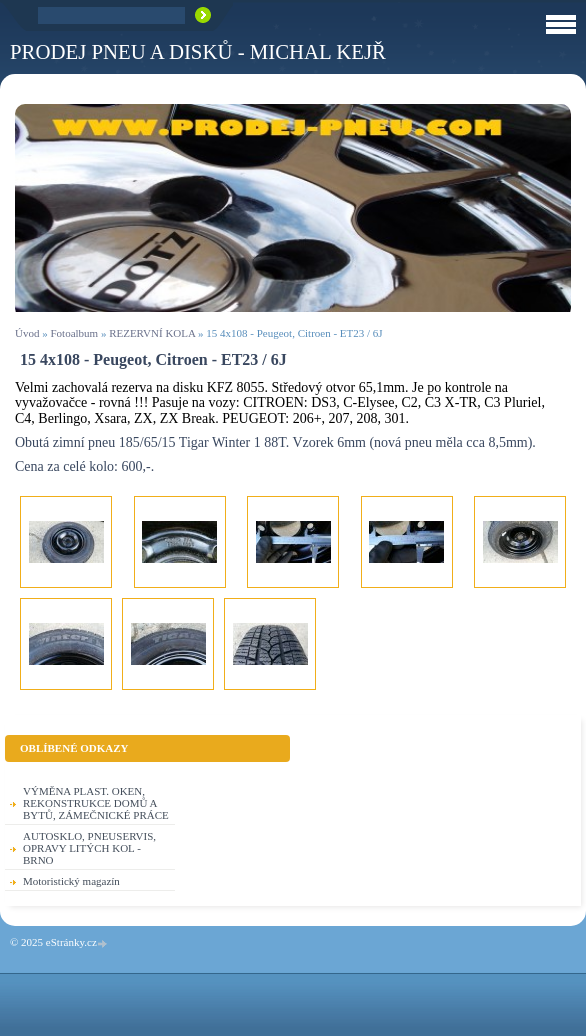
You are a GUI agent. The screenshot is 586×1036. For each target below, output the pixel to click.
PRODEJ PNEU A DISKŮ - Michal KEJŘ (198, 51)
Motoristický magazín (71, 881)
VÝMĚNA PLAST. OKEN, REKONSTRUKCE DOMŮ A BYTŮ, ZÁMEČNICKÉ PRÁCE (96, 803)
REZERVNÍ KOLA (152, 333)
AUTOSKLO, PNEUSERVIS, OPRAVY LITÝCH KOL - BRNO (89, 848)
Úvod (27, 333)
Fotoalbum (74, 333)
